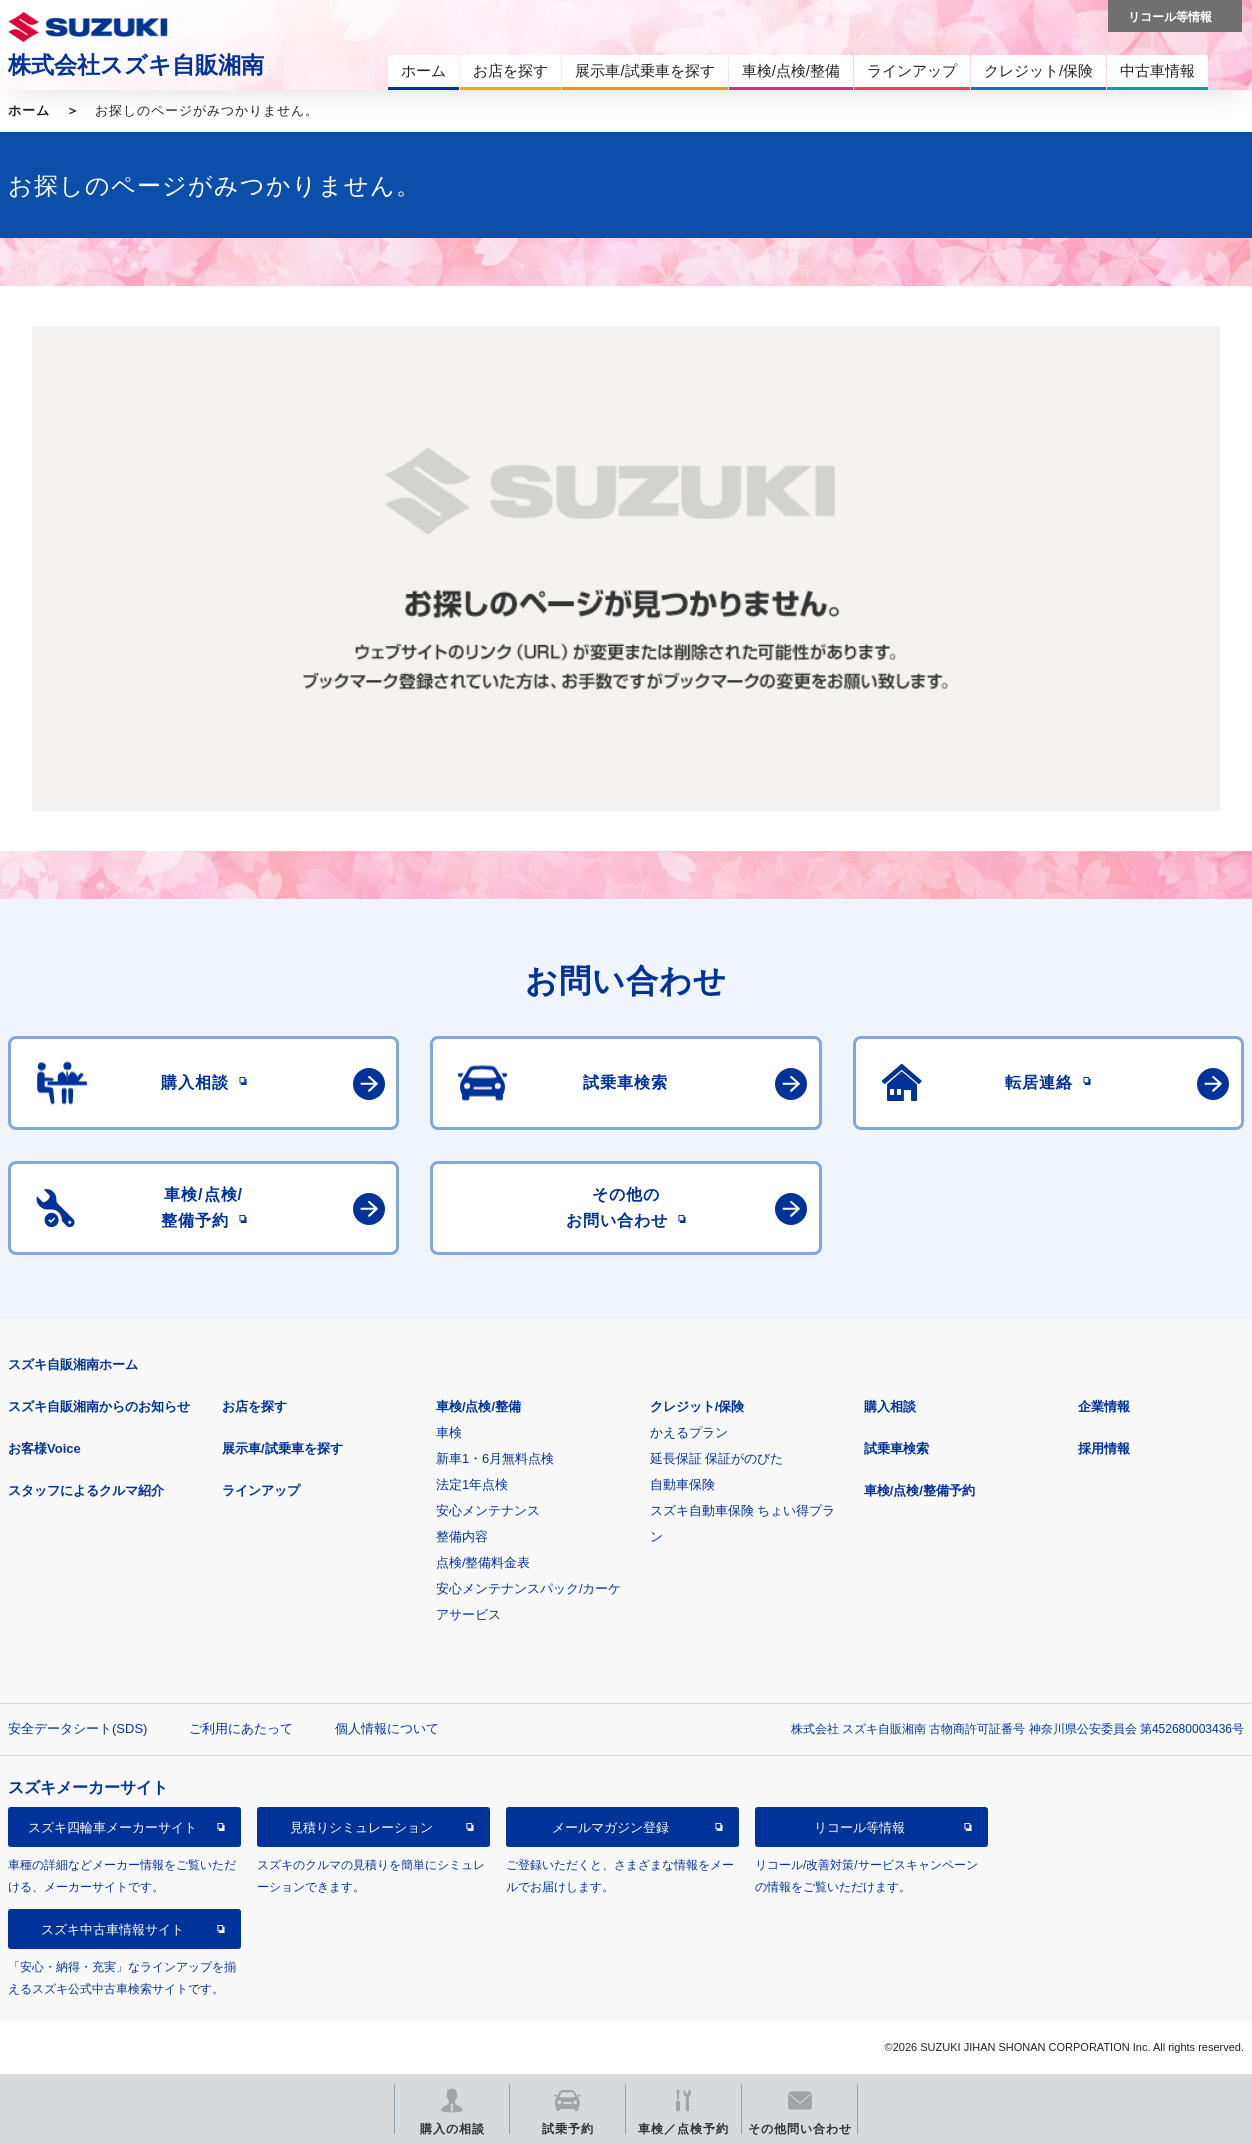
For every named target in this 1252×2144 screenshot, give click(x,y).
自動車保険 (682, 1484)
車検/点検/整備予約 (919, 1490)
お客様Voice (44, 1448)
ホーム (29, 110)
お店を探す (254, 1406)
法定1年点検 (472, 1484)
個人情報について (387, 1728)
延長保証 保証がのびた (717, 1458)
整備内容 (462, 1536)
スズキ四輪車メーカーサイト (112, 1827)
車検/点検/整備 (478, 1406)
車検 (449, 1432)
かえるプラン (689, 1432)
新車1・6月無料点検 (495, 1458)
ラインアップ (261, 1490)
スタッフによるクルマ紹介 (86, 1490)
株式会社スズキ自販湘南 (136, 65)
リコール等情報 (859, 1827)
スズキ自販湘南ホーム (73, 1364)
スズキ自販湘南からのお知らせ (99, 1406)
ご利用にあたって (241, 1728)
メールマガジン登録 (610, 1827)
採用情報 (1104, 1448)
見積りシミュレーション (361, 1827)
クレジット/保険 (697, 1406)
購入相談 (890, 1406)
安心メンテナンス (488, 1510)
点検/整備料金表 (483, 1562)
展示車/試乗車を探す (282, 1448)
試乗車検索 (896, 1448)
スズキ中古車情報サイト (112, 1929)
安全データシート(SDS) (77, 1728)
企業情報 (1104, 1406)
